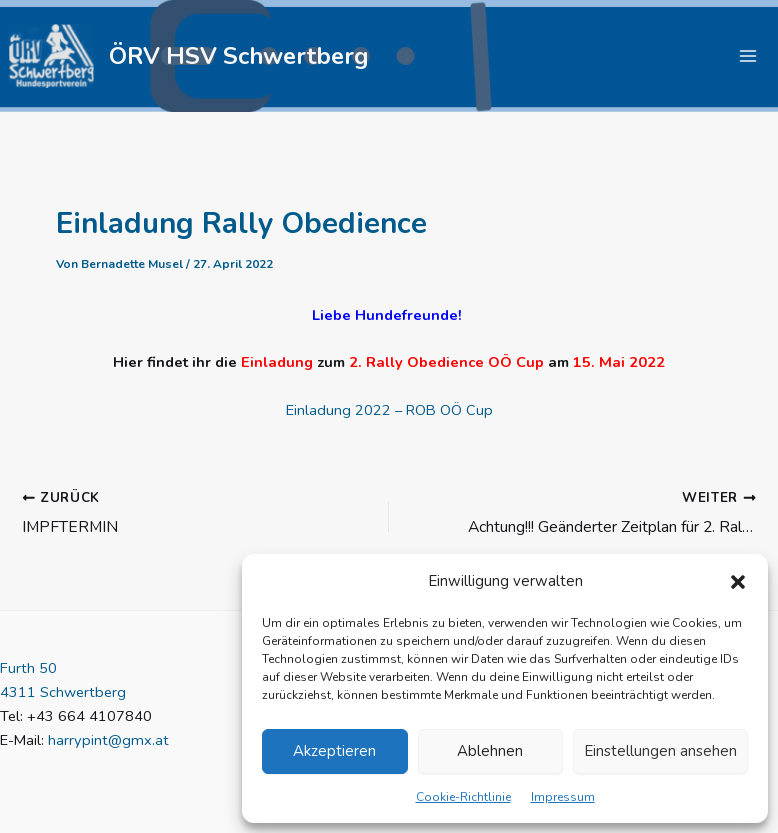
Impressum (563, 797)
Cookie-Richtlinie (463, 797)
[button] (738, 582)
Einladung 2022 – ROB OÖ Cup (389, 413)
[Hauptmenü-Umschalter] (748, 58)
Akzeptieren (334, 751)
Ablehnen (490, 751)
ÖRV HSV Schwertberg (244, 57)
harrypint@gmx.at (108, 741)
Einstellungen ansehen (660, 751)
